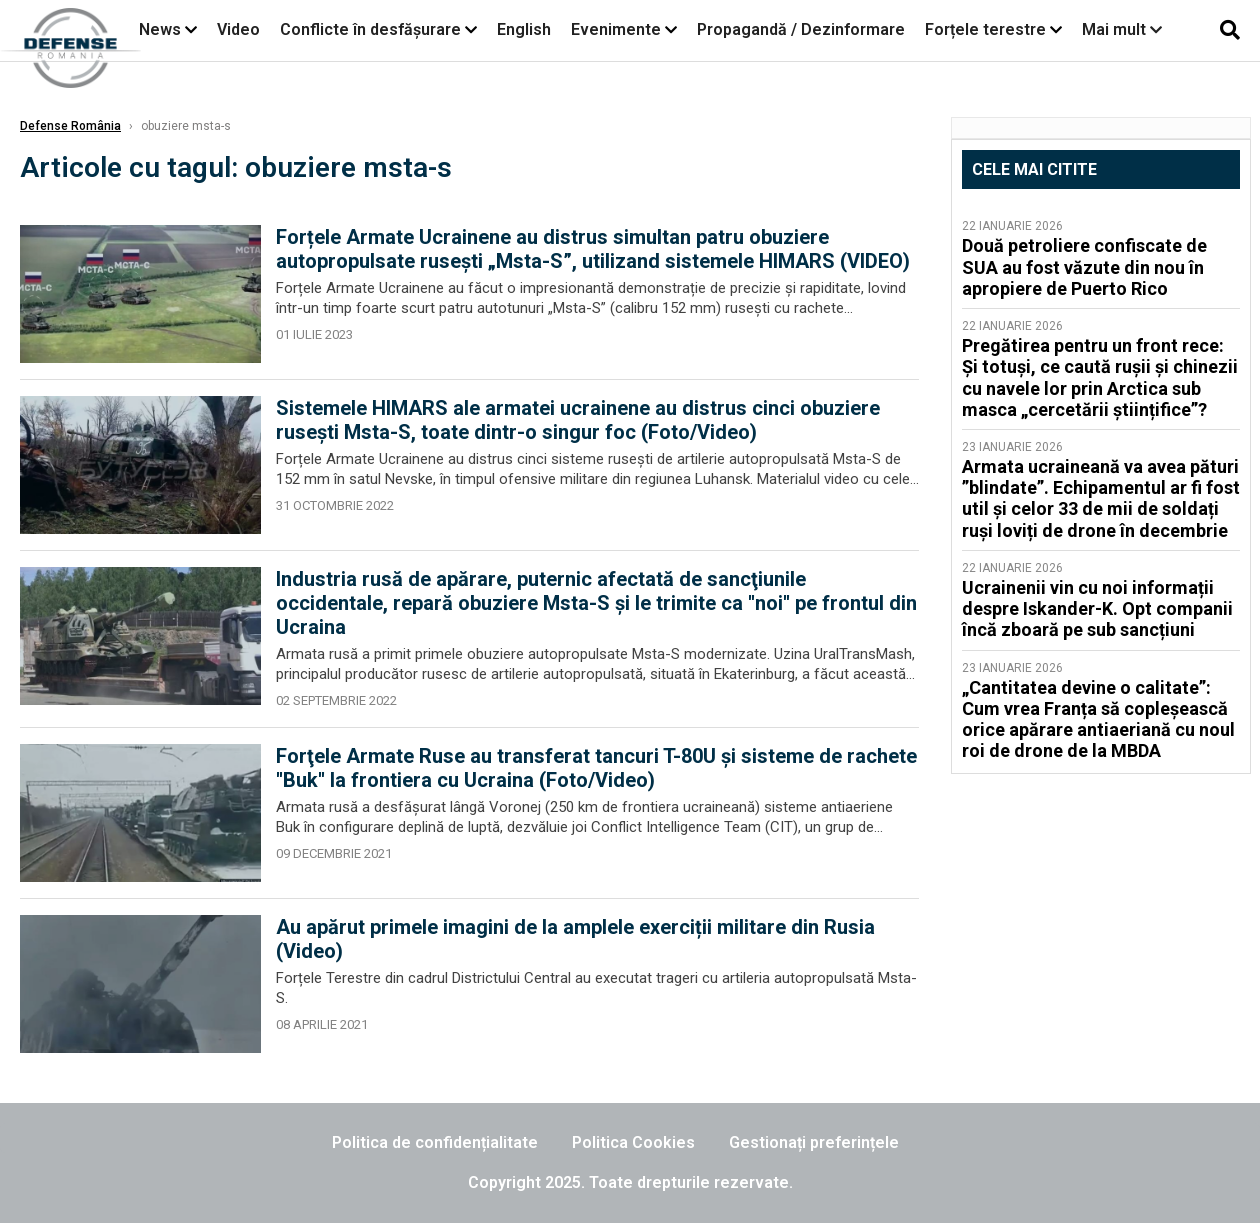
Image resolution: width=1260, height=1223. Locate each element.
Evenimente (616, 29)
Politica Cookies (633, 1142)
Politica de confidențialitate (435, 1142)
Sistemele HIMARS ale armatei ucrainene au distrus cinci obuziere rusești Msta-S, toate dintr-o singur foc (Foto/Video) (578, 420)
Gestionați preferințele (814, 1142)
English (524, 29)
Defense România (70, 126)
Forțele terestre (985, 29)
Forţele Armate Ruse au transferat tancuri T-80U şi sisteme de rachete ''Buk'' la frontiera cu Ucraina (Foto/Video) (596, 768)
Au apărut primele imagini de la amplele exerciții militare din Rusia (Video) (575, 939)
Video (238, 29)
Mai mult (1122, 29)
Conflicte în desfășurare (370, 29)
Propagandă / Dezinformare (801, 29)
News (160, 29)
